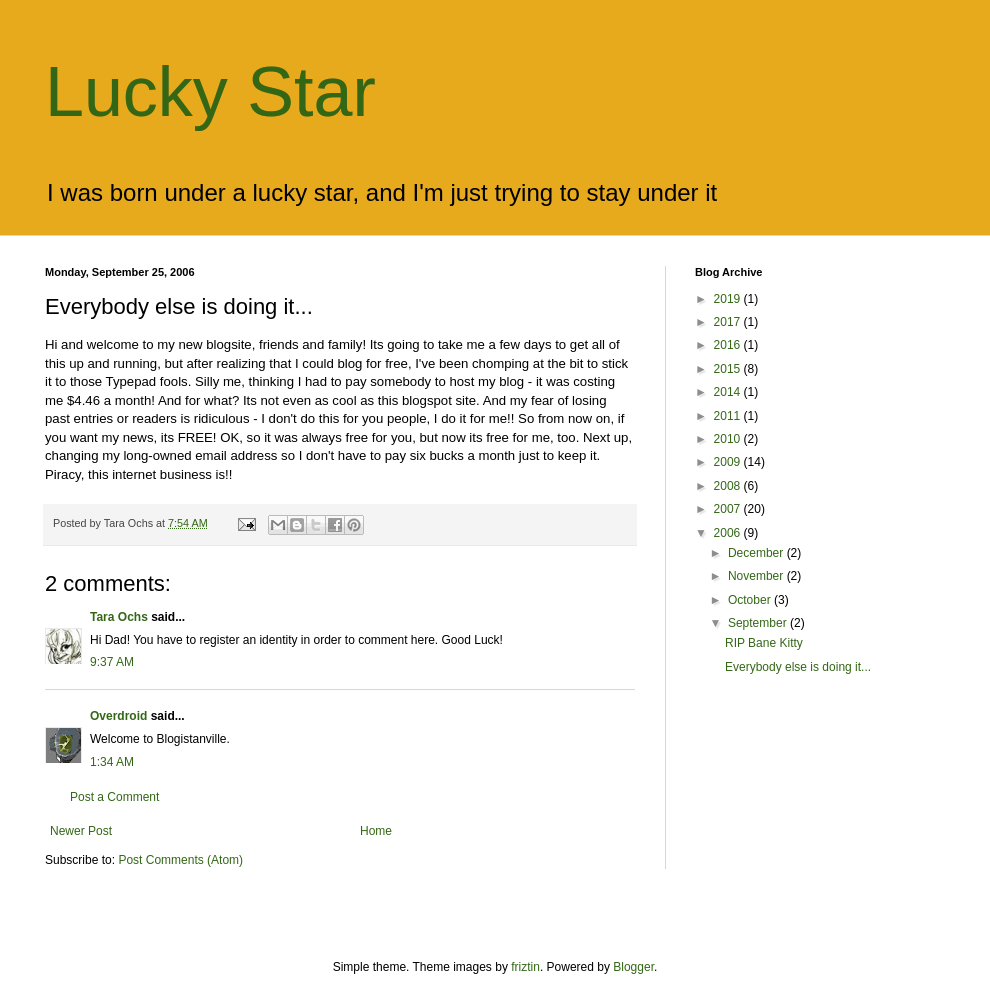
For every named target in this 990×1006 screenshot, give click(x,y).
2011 (729, 416)
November (757, 576)
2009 (729, 462)
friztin (525, 967)
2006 (729, 533)
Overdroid (118, 716)
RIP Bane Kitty (764, 643)
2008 (729, 486)
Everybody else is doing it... (798, 667)
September (759, 623)
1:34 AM (112, 762)
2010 (729, 439)
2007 (729, 509)
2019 (729, 299)
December (757, 553)
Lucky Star (210, 92)
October (751, 600)
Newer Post (81, 831)
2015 (729, 369)
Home (376, 831)
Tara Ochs (119, 617)
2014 (729, 392)
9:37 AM (112, 662)
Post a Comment (114, 797)
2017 (729, 322)
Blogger (633, 967)
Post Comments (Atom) (180, 860)
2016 (729, 345)
